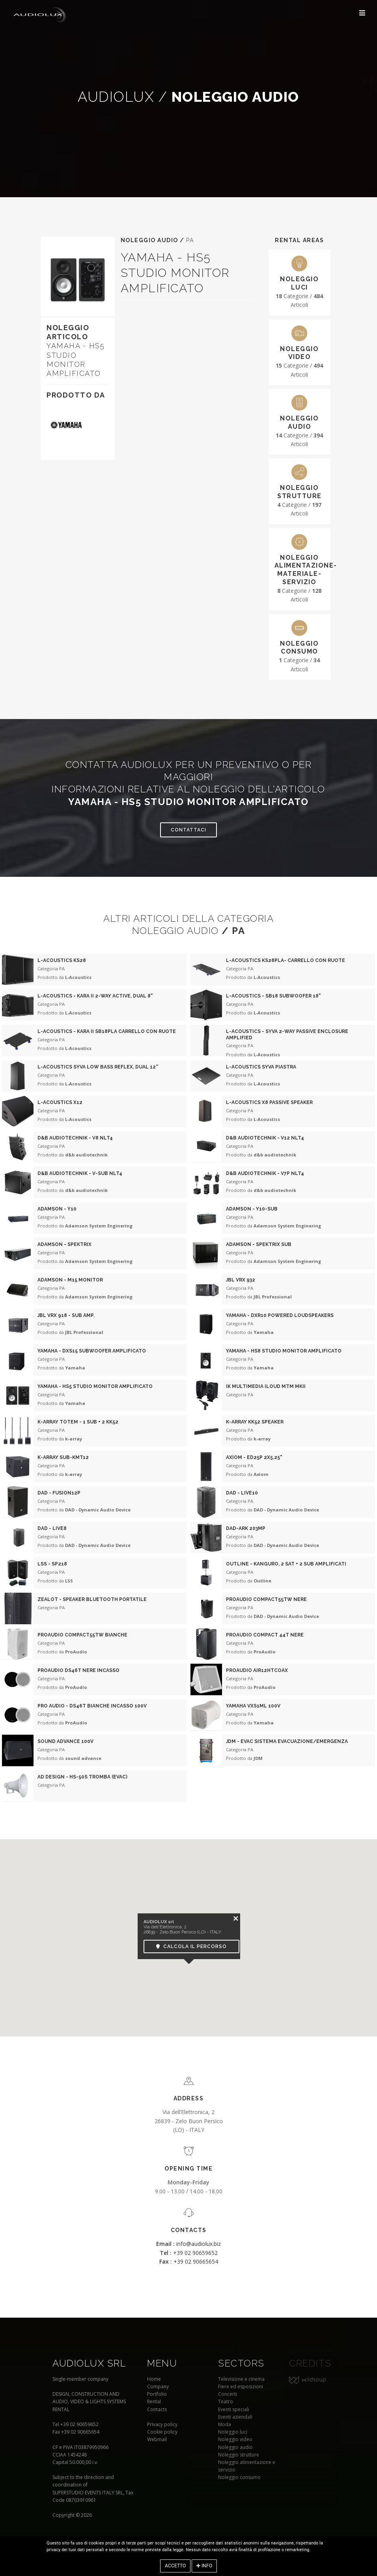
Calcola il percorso (191, 1946)
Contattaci (188, 830)
